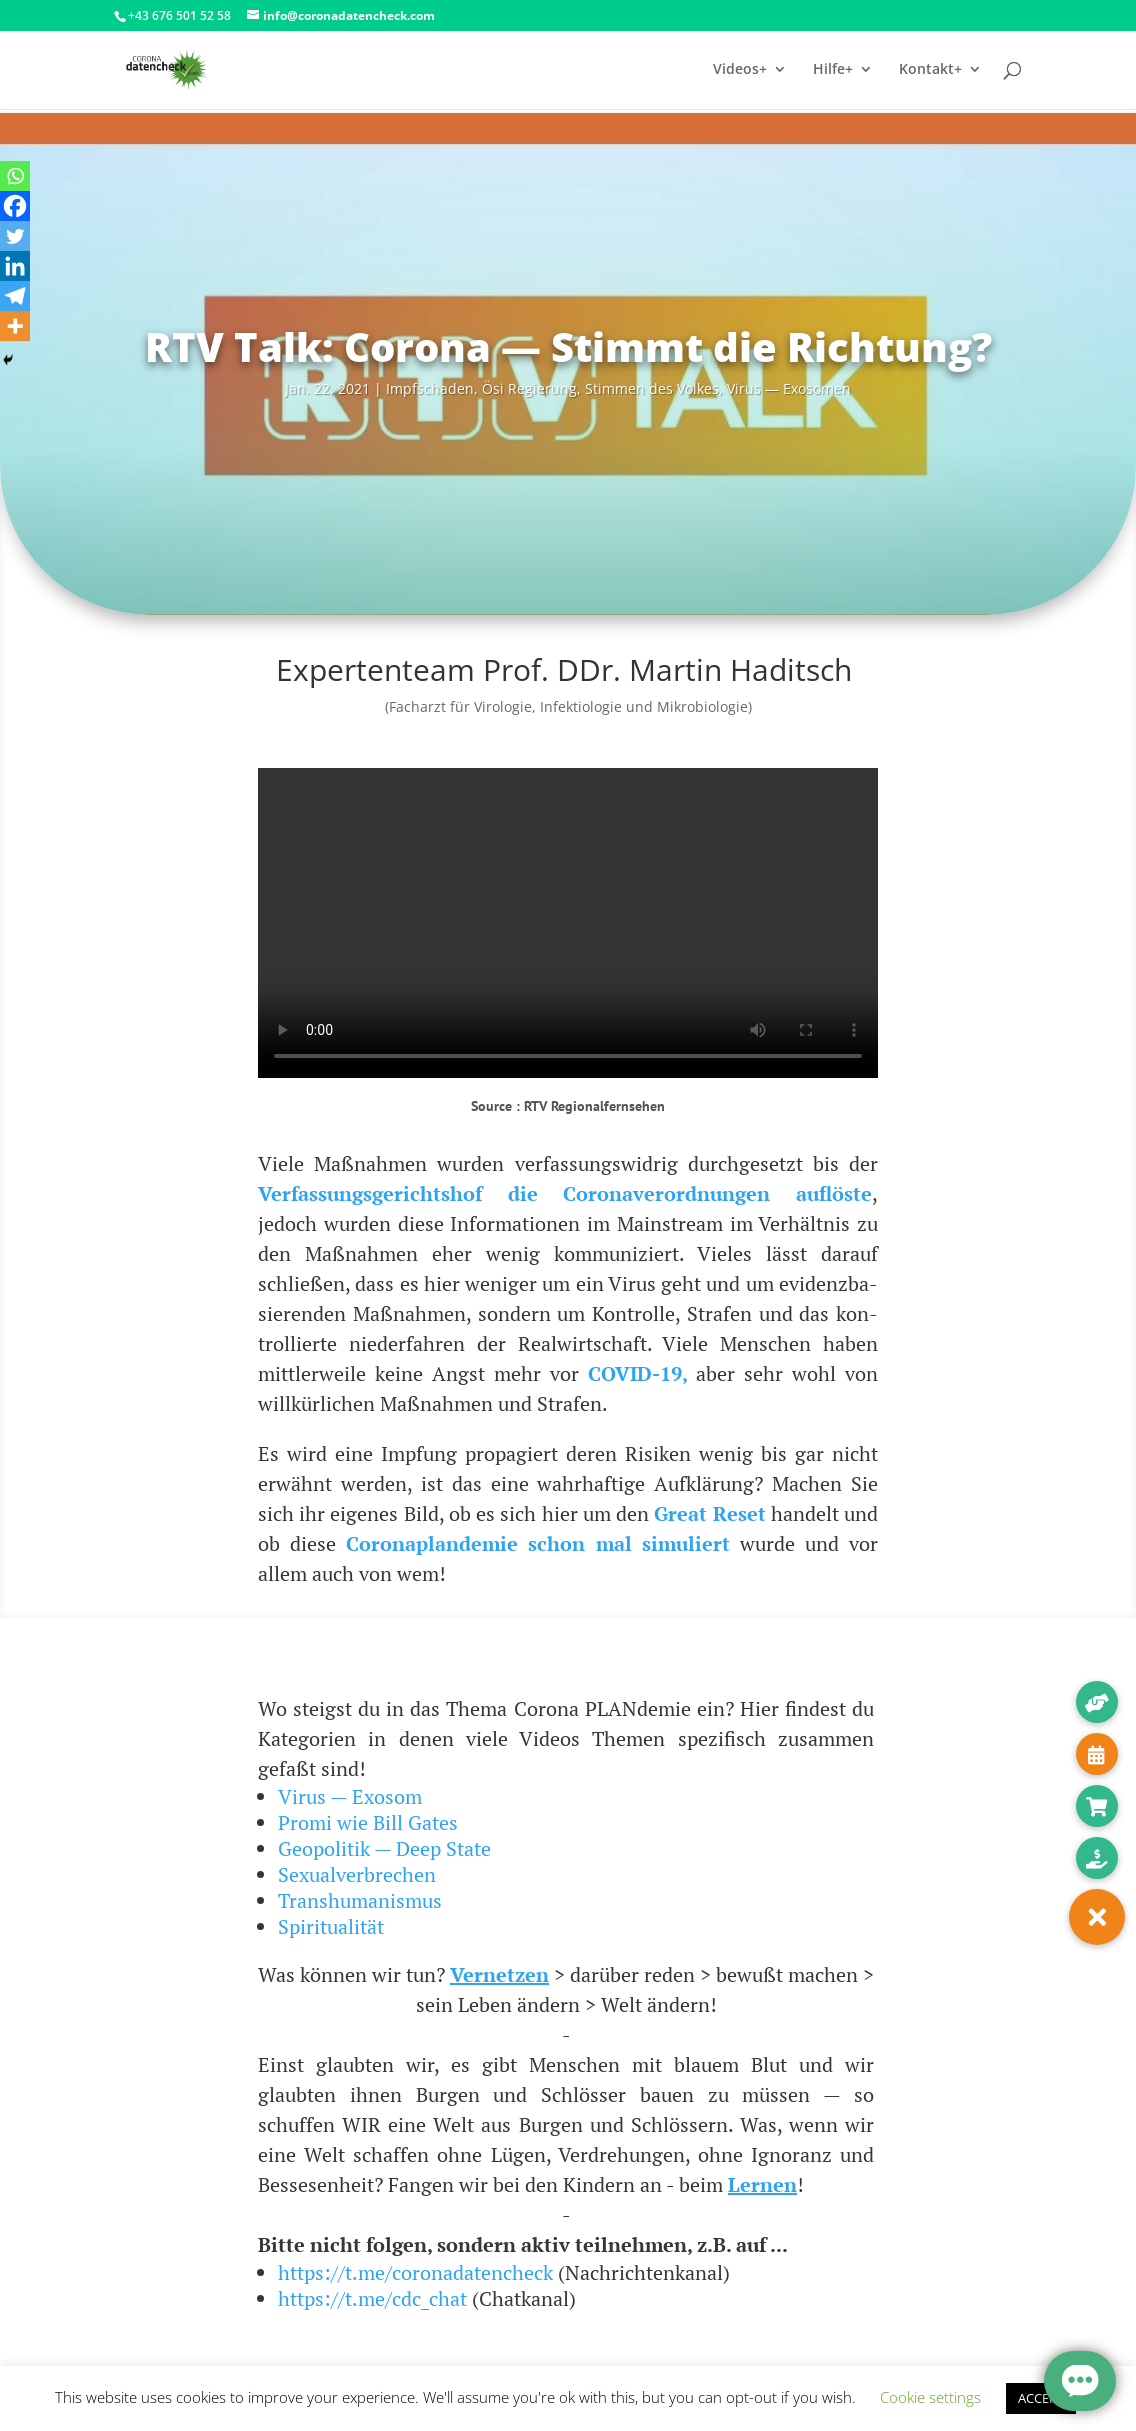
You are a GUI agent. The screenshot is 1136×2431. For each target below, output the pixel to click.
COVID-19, (637, 1373)
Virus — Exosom (350, 1796)
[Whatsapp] (15, 176)
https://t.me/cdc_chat (372, 2298)
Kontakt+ (930, 71)
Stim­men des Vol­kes (652, 388)
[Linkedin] (15, 266)
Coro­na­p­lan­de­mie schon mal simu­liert (537, 1543)
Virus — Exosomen (789, 388)
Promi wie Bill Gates (368, 1822)
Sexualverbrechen (357, 1874)
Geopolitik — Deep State (384, 1848)
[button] (1097, 1917)
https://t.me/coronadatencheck (415, 2272)
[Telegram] (15, 296)
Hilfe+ (833, 71)
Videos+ (740, 71)
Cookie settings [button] (930, 2397)
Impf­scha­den (430, 388)
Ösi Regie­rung (529, 388)
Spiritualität (331, 1926)
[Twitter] (15, 236)
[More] (15, 326)
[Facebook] (15, 206)
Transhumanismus (360, 1900)
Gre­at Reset (709, 1513)
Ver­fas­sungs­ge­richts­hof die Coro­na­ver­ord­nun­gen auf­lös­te (565, 1193)
